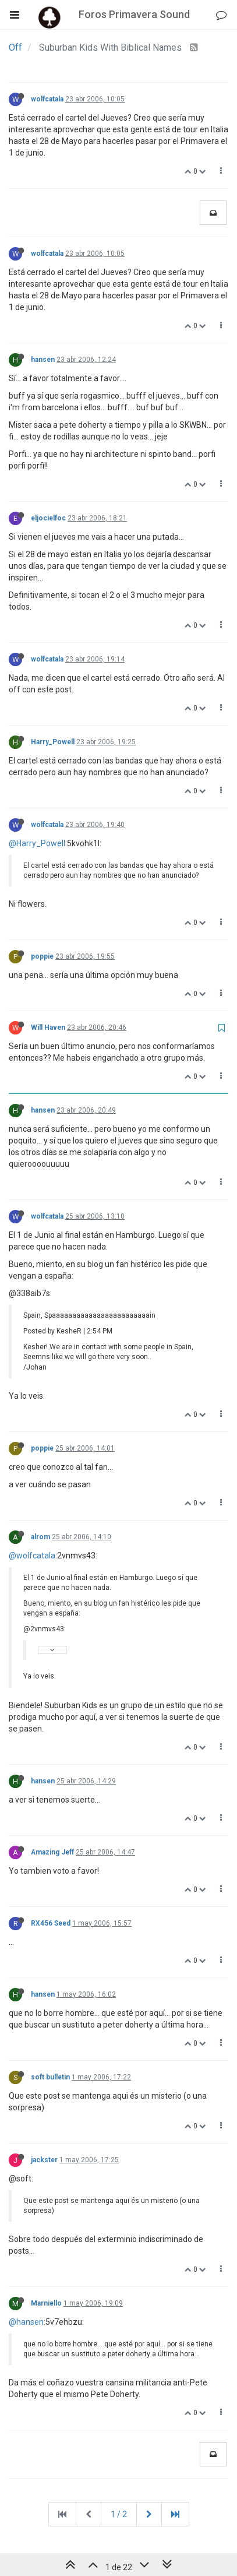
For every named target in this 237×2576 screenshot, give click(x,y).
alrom (40, 1537)
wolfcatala (47, 99)
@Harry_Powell (37, 843)
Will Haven (48, 1027)
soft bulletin (50, 2077)
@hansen (26, 2322)
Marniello (46, 2303)
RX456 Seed (50, 1923)
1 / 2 (119, 2514)
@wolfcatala (32, 1555)
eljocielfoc (48, 518)
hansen (43, 360)
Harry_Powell (53, 742)
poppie (42, 956)
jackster (44, 2160)
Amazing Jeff (52, 1852)
